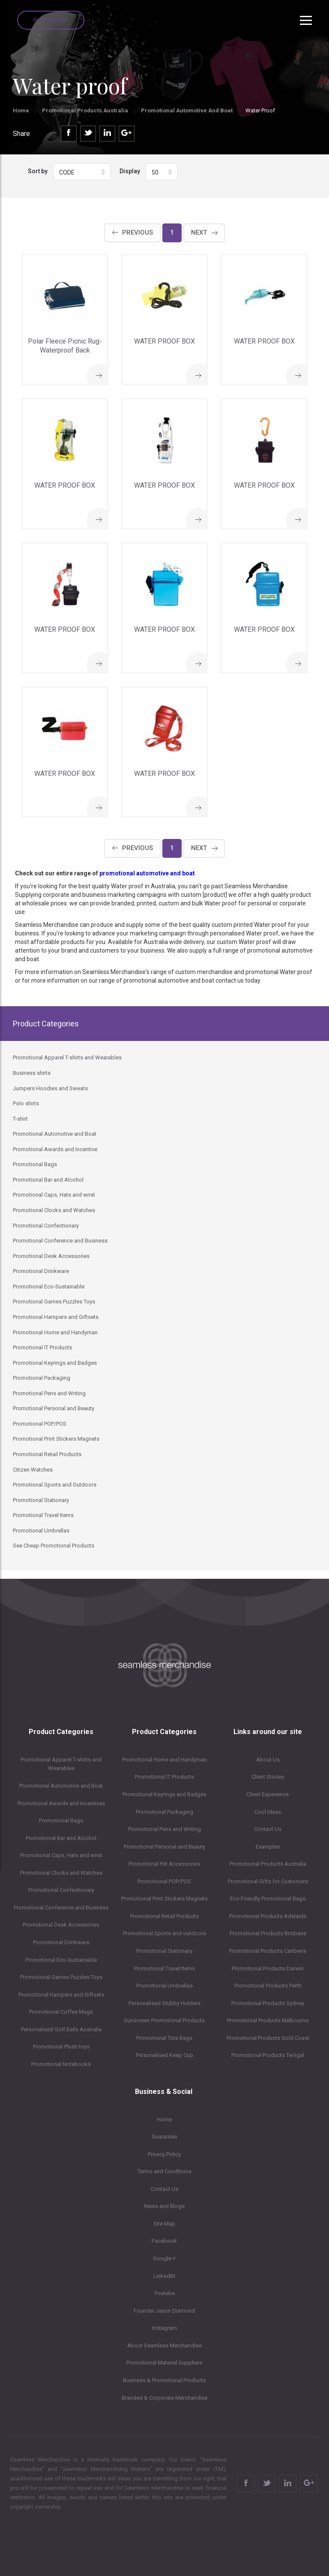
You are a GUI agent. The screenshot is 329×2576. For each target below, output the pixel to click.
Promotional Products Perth (268, 1985)
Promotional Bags (61, 1820)
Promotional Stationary (164, 1951)
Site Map (164, 2223)
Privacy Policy (164, 2154)
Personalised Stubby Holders (164, 2003)
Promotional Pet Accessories (164, 1864)
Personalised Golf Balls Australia (61, 2029)
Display (130, 171)
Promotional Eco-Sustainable (61, 1960)
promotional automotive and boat (147, 873)
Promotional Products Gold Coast (268, 2038)
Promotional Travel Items (164, 1968)
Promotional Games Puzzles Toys (61, 1977)
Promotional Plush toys (61, 2046)
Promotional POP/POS (164, 1881)
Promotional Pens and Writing (164, 1829)
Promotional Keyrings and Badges (164, 1794)
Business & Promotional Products (164, 2380)
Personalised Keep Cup (164, 2055)
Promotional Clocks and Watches (61, 1873)
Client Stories (267, 1777)
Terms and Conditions (164, 2171)
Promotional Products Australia (85, 110)
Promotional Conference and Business (61, 1907)
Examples (268, 1846)
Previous (137, 232)
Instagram (164, 2328)
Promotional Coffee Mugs (61, 2012)
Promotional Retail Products (164, 1916)
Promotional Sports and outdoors (164, 1933)
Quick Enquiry (51, 20)
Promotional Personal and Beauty (164, 1846)
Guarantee (164, 2136)
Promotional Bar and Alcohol (61, 1838)
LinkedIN (164, 2276)
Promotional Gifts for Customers (268, 1881)
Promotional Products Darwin (268, 1968)
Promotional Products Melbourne (267, 2020)
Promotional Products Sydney (267, 2003)
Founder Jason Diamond (164, 2311)
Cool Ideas (267, 1812)
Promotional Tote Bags (164, 2038)
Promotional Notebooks (61, 2064)
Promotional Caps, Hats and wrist (61, 1855)
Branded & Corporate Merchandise (164, 2398)
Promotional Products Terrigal (267, 2055)
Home (21, 110)
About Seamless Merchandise (164, 2345)
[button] (82, 171)
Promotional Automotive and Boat (187, 110)
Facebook (164, 2241)
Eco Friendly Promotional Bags (267, 1898)
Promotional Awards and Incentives (61, 1803)
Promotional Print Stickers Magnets (164, 1898)
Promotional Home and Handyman (164, 1759)
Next (199, 232)
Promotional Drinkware (61, 1942)
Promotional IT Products (164, 1777)
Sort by (38, 171)
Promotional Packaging (164, 1812)
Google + (164, 2258)
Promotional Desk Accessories (61, 1924)
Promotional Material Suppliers (164, 2362)
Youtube (164, 2293)
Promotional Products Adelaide (267, 1916)
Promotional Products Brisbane (268, 1933)
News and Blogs (164, 2206)
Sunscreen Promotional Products (164, 2020)
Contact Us (267, 1829)
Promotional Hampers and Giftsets (61, 1994)
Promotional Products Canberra (267, 1951)
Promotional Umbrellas (164, 1985)
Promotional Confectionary (61, 1890)
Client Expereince (268, 1794)
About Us (268, 1759)
